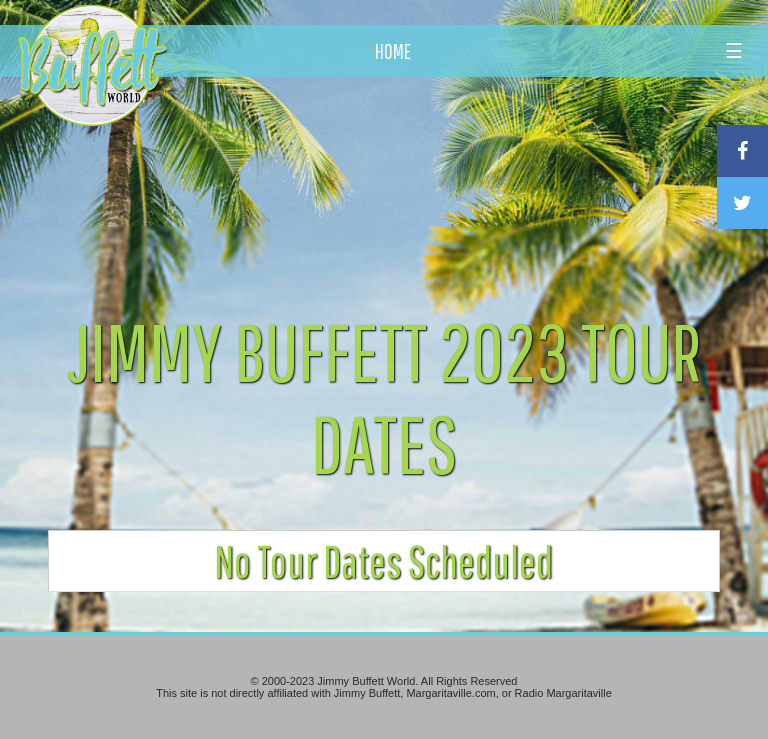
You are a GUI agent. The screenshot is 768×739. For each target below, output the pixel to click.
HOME (393, 51)
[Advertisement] (449, 185)
